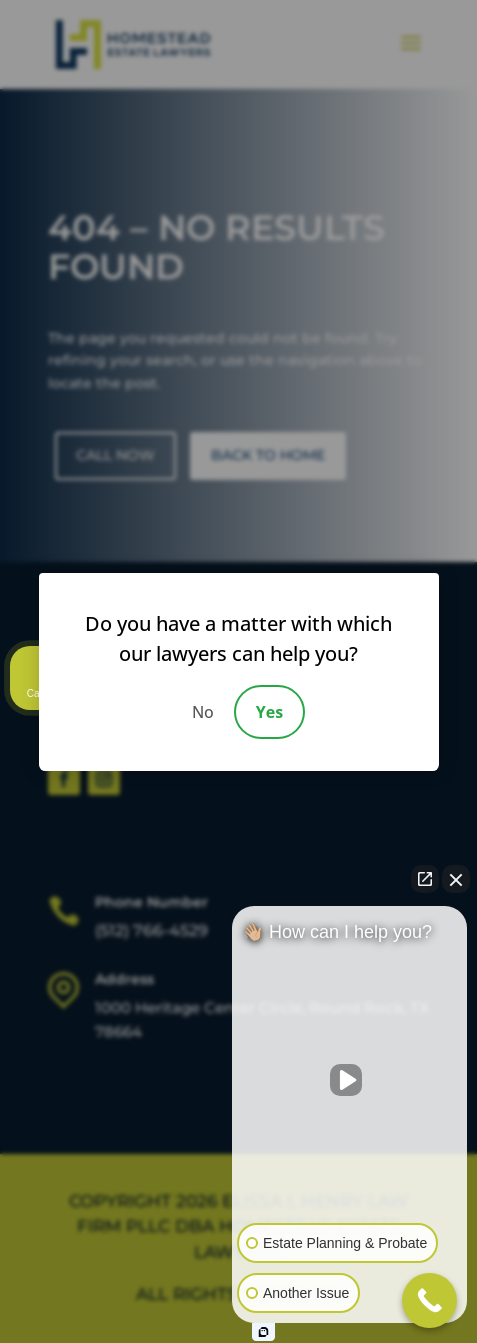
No (203, 712)
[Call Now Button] (429, 1300)
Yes (269, 712)
